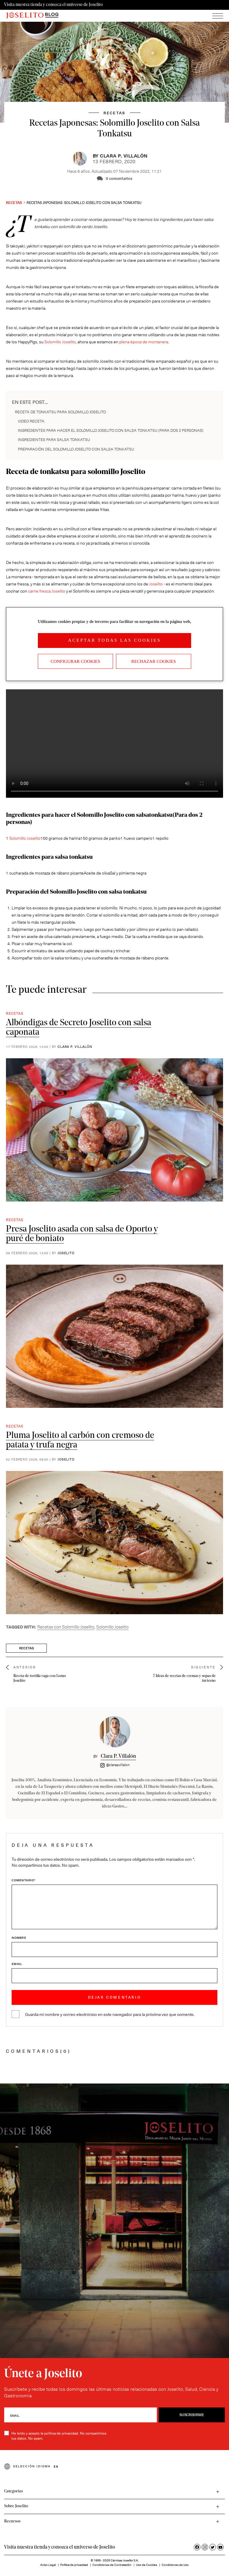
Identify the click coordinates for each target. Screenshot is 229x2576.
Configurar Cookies (75, 661)
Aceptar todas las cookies (114, 640)
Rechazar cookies (153, 661)
